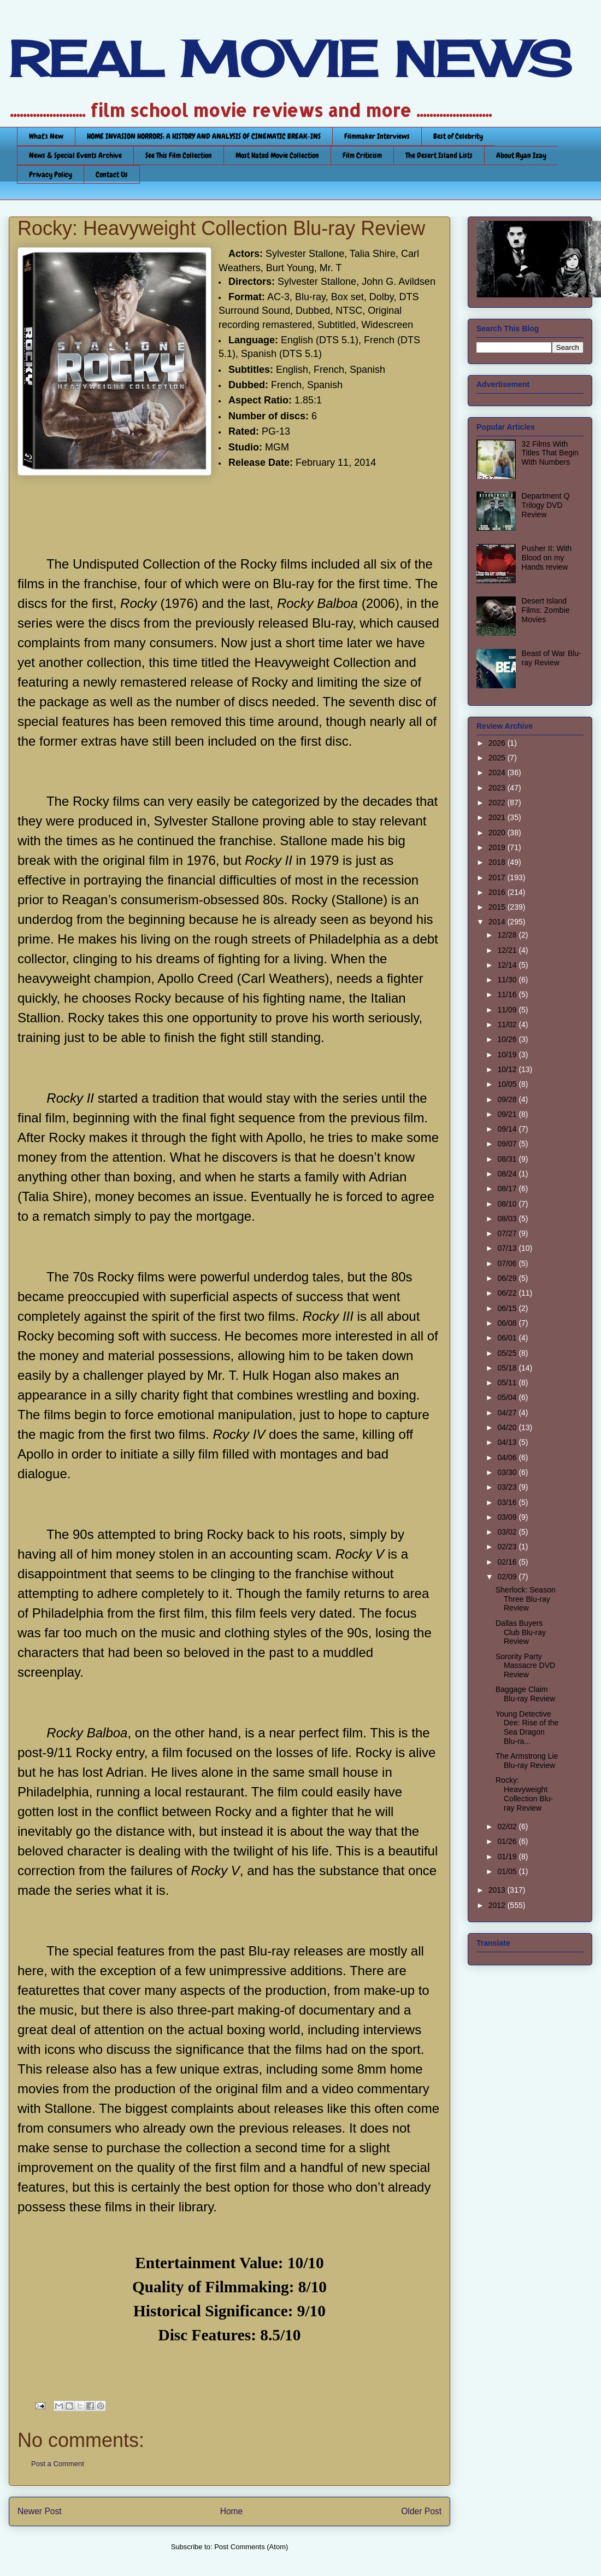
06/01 (507, 1337)
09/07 (507, 1143)
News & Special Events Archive (75, 155)
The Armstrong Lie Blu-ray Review (527, 1761)
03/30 (507, 1472)
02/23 (507, 1546)
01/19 (507, 1856)
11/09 (507, 1009)
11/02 (507, 1024)
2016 (498, 892)
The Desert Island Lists (439, 155)
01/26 (507, 1841)
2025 (498, 757)
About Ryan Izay (521, 155)
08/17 (507, 1188)
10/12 (507, 1069)
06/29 (507, 1278)
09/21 (507, 1114)
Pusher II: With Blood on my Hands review (547, 557)
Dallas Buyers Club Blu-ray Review (521, 1632)
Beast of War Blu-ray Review (551, 658)
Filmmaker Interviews (377, 136)
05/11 (507, 1382)
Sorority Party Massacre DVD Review (525, 1665)
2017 (498, 877)
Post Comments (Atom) (251, 2547)
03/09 (507, 1517)
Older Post (421, 2511)
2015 (498, 907)
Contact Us (112, 174)
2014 (498, 921)
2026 (498, 743)
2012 (498, 1905)
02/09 (507, 1576)
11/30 (507, 979)
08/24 (507, 1173)
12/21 (507, 950)
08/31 (507, 1159)
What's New (46, 136)
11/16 (507, 994)
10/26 (507, 1039)
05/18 (507, 1367)
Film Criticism (362, 155)
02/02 (507, 1826)
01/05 (507, 1871)
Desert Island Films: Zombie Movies (546, 610)
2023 (498, 787)
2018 (498, 862)
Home (231, 2511)
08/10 (507, 1203)
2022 (498, 802)
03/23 (507, 1487)
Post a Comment (57, 2464)
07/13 (507, 1248)
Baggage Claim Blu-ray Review (525, 1694)
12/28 (507, 934)
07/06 (507, 1263)
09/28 (507, 1099)
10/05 (507, 1084)
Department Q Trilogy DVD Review (546, 505)
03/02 (507, 1531)
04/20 (507, 1427)
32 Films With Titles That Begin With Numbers (550, 453)
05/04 (507, 1397)
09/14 (507, 1129)
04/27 (507, 1412)
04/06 (507, 1457)
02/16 (507, 1562)
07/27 (507, 1233)
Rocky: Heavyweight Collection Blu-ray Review (524, 1794)
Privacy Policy (50, 174)
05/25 (507, 1353)
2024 (498, 772)
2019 (498, 847)
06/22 (507, 1293)
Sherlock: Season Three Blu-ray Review (526, 1599)
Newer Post (39, 2511)
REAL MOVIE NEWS (290, 59)
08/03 (507, 1218)
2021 (498, 817)
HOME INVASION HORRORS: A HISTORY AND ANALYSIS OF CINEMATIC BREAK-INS (204, 136)
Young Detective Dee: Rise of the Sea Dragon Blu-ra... (527, 1727)
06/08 (507, 1323)
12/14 (507, 965)
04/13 (507, 1442)
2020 (498, 832)
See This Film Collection (178, 155)
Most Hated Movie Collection (277, 155)
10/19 (507, 1054)
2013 (498, 1890)
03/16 (507, 1502)
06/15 (507, 1308)
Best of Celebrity (458, 136)
